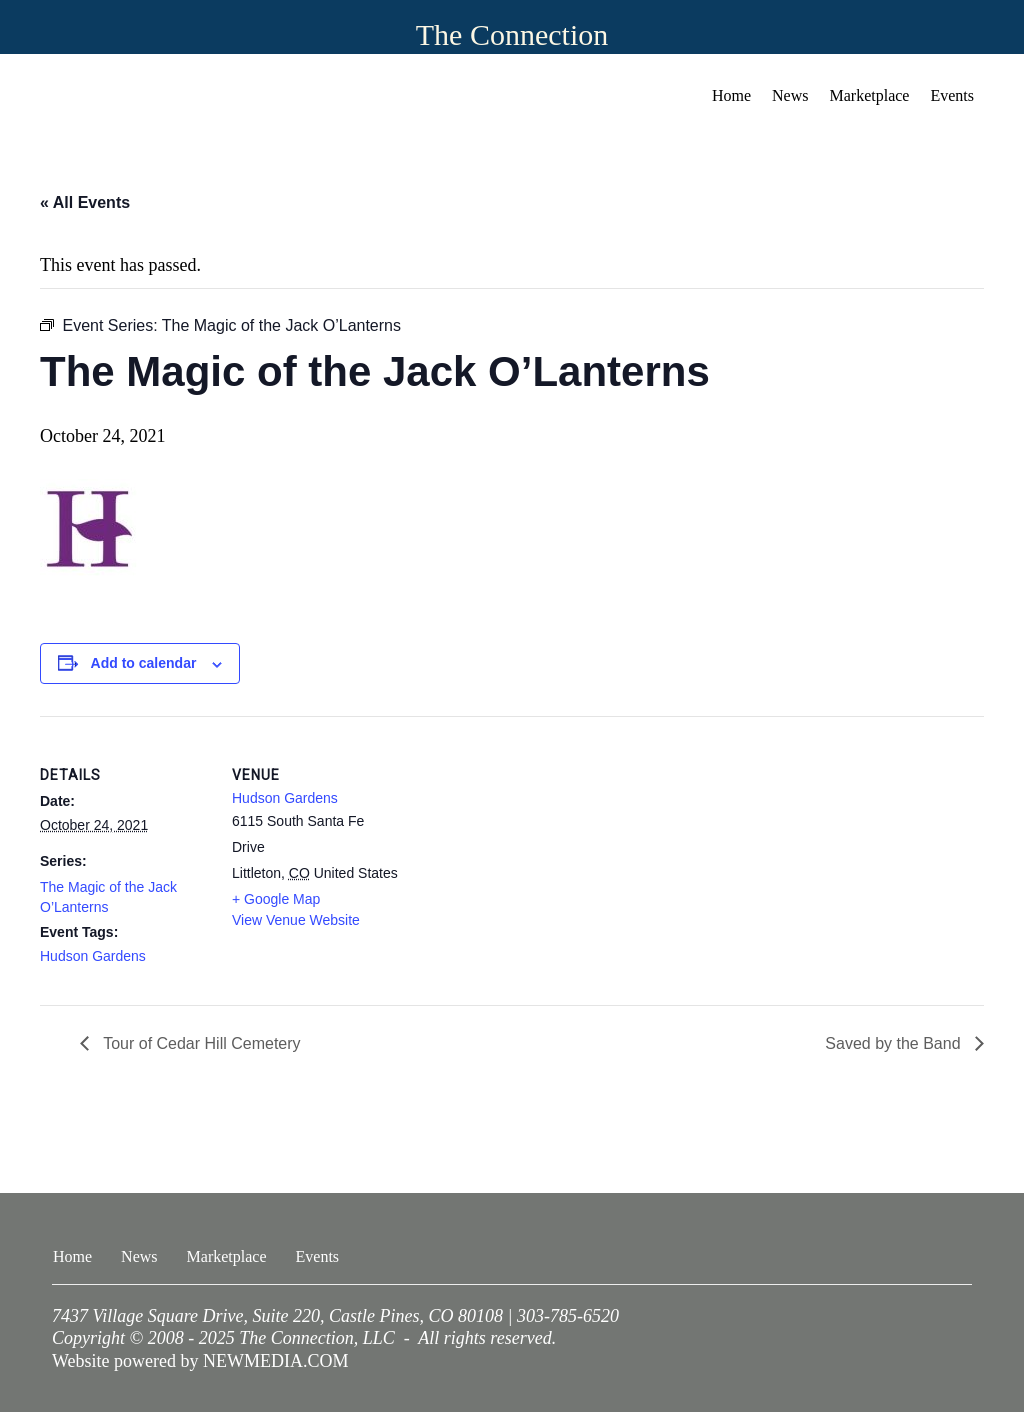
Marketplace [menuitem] (870, 95)
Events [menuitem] (952, 95)
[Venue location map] (529, 854)
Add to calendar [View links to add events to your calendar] (144, 663)
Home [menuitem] (731, 95)
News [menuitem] (790, 95)
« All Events (85, 202)
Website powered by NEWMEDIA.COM (200, 1361)
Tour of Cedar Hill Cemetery (200, 1043)
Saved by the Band (895, 1043)
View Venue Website (296, 920)
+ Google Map (276, 899)
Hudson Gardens (93, 956)
